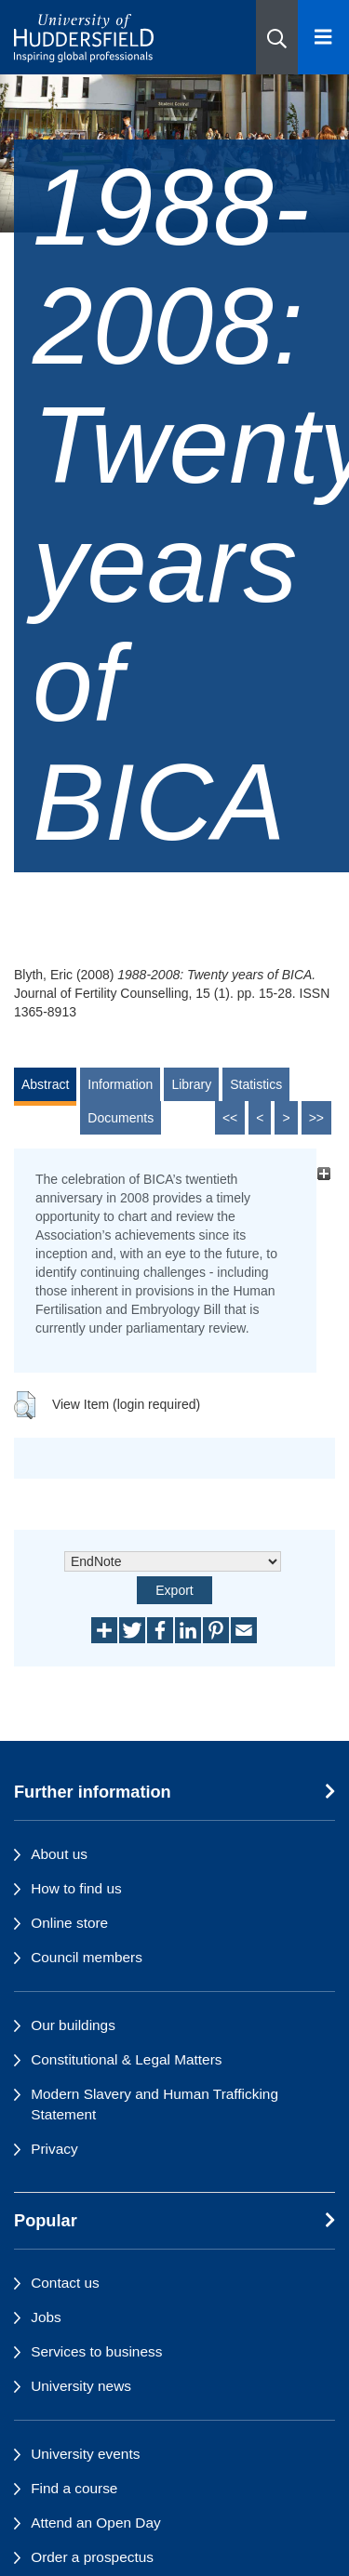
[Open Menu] (323, 37)
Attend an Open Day (95, 2522)
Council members (86, 1957)
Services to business (96, 2351)
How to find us (76, 1888)
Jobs (46, 2317)
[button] (277, 37)
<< (229, 1117)
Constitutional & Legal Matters (126, 2059)
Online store (69, 1923)
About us (59, 1854)
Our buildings (73, 2025)
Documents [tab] (120, 1117)
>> (316, 1117)
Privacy (54, 2149)
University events (85, 2454)
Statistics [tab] (256, 1084)
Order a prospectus (92, 2557)
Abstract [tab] (45, 1084)
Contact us (65, 2283)
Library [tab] (191, 1084)
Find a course (74, 2488)
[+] (323, 1174)
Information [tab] (120, 1084)
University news (81, 2386)
